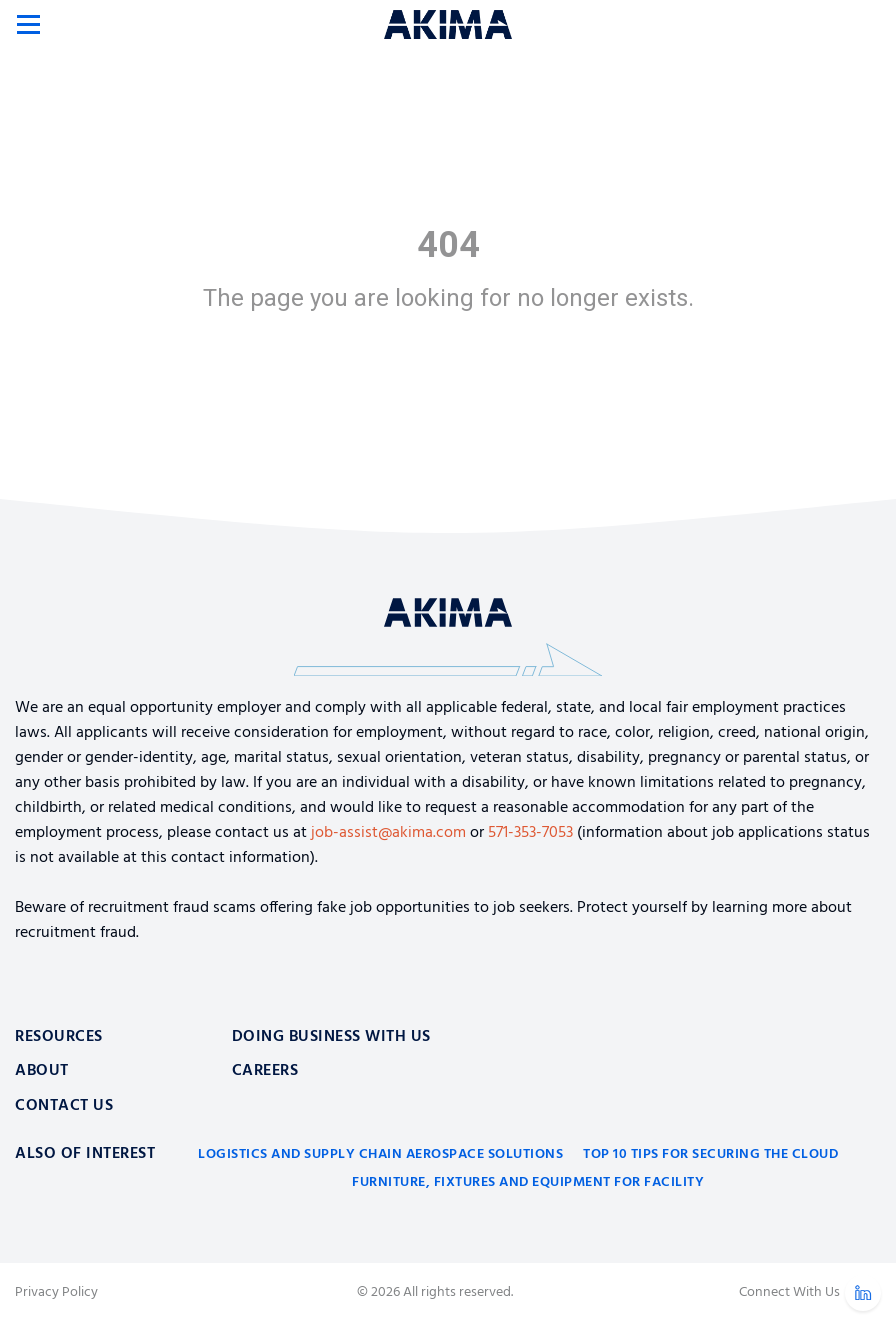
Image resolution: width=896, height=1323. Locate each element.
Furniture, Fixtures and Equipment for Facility (528, 1182)
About (42, 1071)
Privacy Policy (56, 1293)
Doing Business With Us (331, 1037)
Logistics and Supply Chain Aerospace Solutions (380, 1154)
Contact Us (64, 1106)
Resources (59, 1037)
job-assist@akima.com (388, 833)
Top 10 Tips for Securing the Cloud (710, 1154)
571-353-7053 (530, 833)
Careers (265, 1071)
